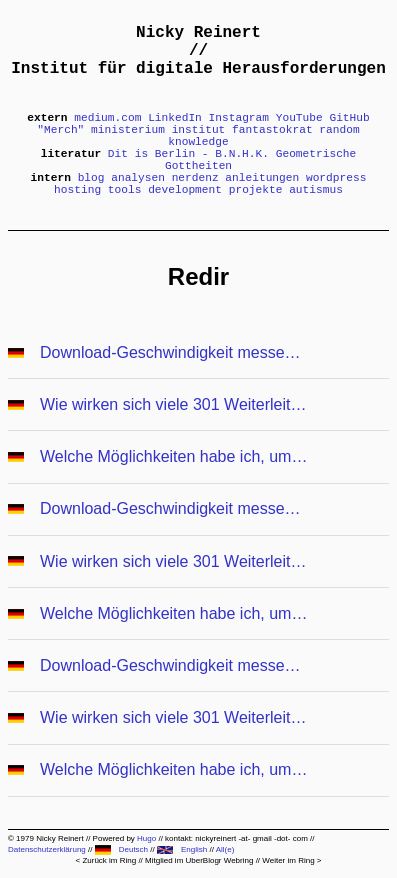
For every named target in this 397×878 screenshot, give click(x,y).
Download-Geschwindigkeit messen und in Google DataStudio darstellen (174, 352)
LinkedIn (175, 118)
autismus (316, 190)
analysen (138, 178)
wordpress (336, 178)
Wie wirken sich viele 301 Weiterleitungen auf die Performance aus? (174, 404)
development (185, 190)
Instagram (239, 118)
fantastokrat (272, 130)
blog (91, 178)
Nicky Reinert (198, 33)
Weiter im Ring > (291, 860)
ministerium (128, 130)
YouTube (299, 118)
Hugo (146, 838)
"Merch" (60, 130)
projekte (256, 190)
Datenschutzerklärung (47, 849)
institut (199, 130)
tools (125, 190)
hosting (77, 190)
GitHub (349, 118)
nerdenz (195, 178)
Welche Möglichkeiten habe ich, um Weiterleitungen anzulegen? (174, 456)
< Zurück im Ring (105, 860)
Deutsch (121, 849)
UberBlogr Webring (220, 860)
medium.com (107, 118)
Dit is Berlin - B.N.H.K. (188, 154)
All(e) (225, 849)
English (182, 849)
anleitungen (262, 178)
